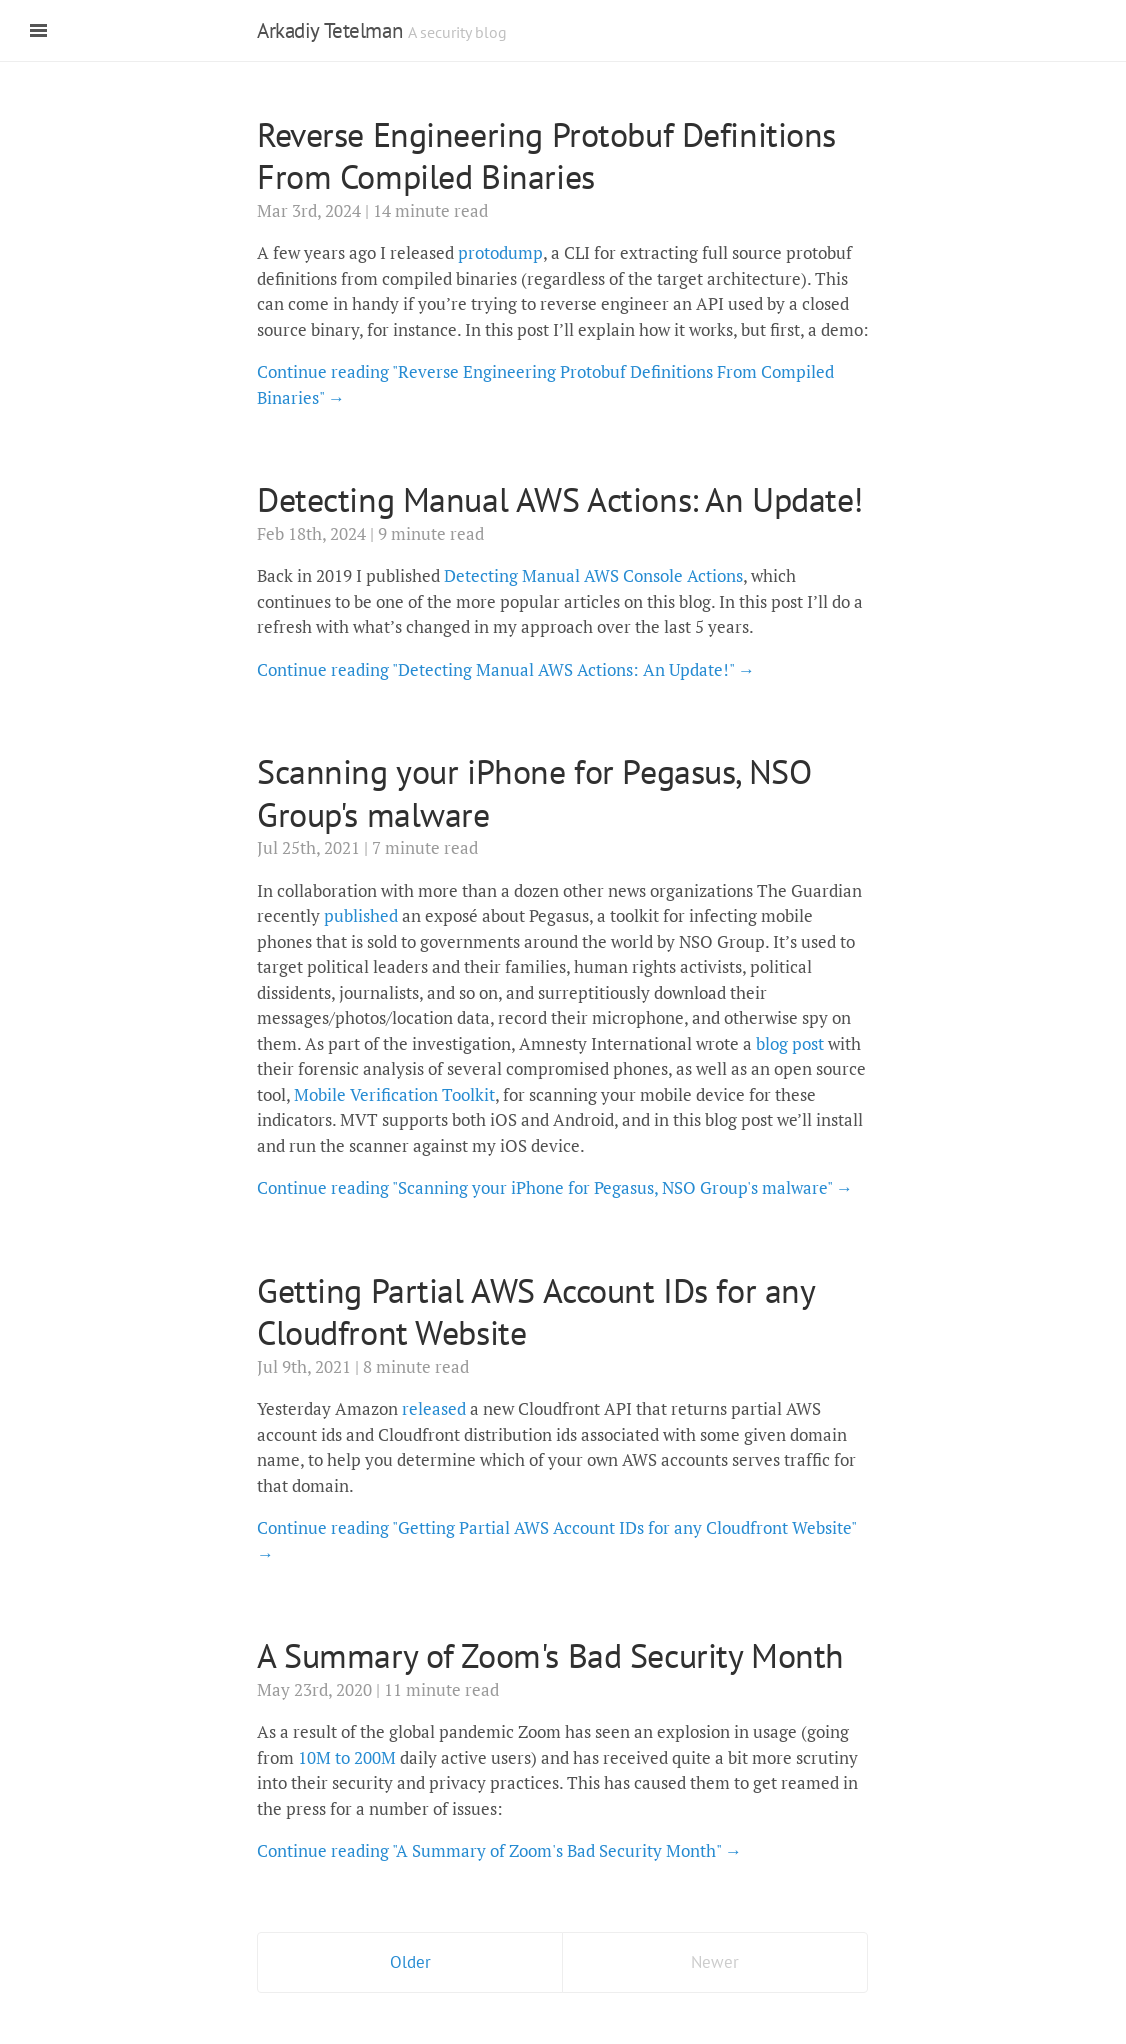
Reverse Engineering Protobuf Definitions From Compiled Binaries (546, 155)
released (434, 1408)
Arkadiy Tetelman (329, 30)
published (361, 915)
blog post (790, 1043)
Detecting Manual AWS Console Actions (593, 575)
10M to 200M (347, 1757)
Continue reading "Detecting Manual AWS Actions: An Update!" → (506, 669)
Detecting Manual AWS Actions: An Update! (560, 499)
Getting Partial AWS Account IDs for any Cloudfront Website (535, 1311)
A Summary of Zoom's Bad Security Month (550, 1655)
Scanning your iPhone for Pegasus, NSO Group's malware (534, 792)
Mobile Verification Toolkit (394, 1094)
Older (410, 1962)
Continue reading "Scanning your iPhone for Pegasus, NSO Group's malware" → (555, 1187)
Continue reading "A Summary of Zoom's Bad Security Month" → (499, 1850)
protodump (500, 252)
